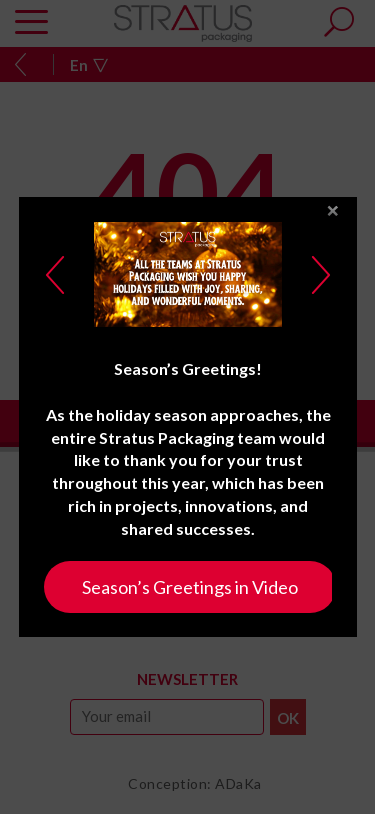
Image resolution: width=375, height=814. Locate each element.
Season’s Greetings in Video (190, 584)
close (333, 208)
